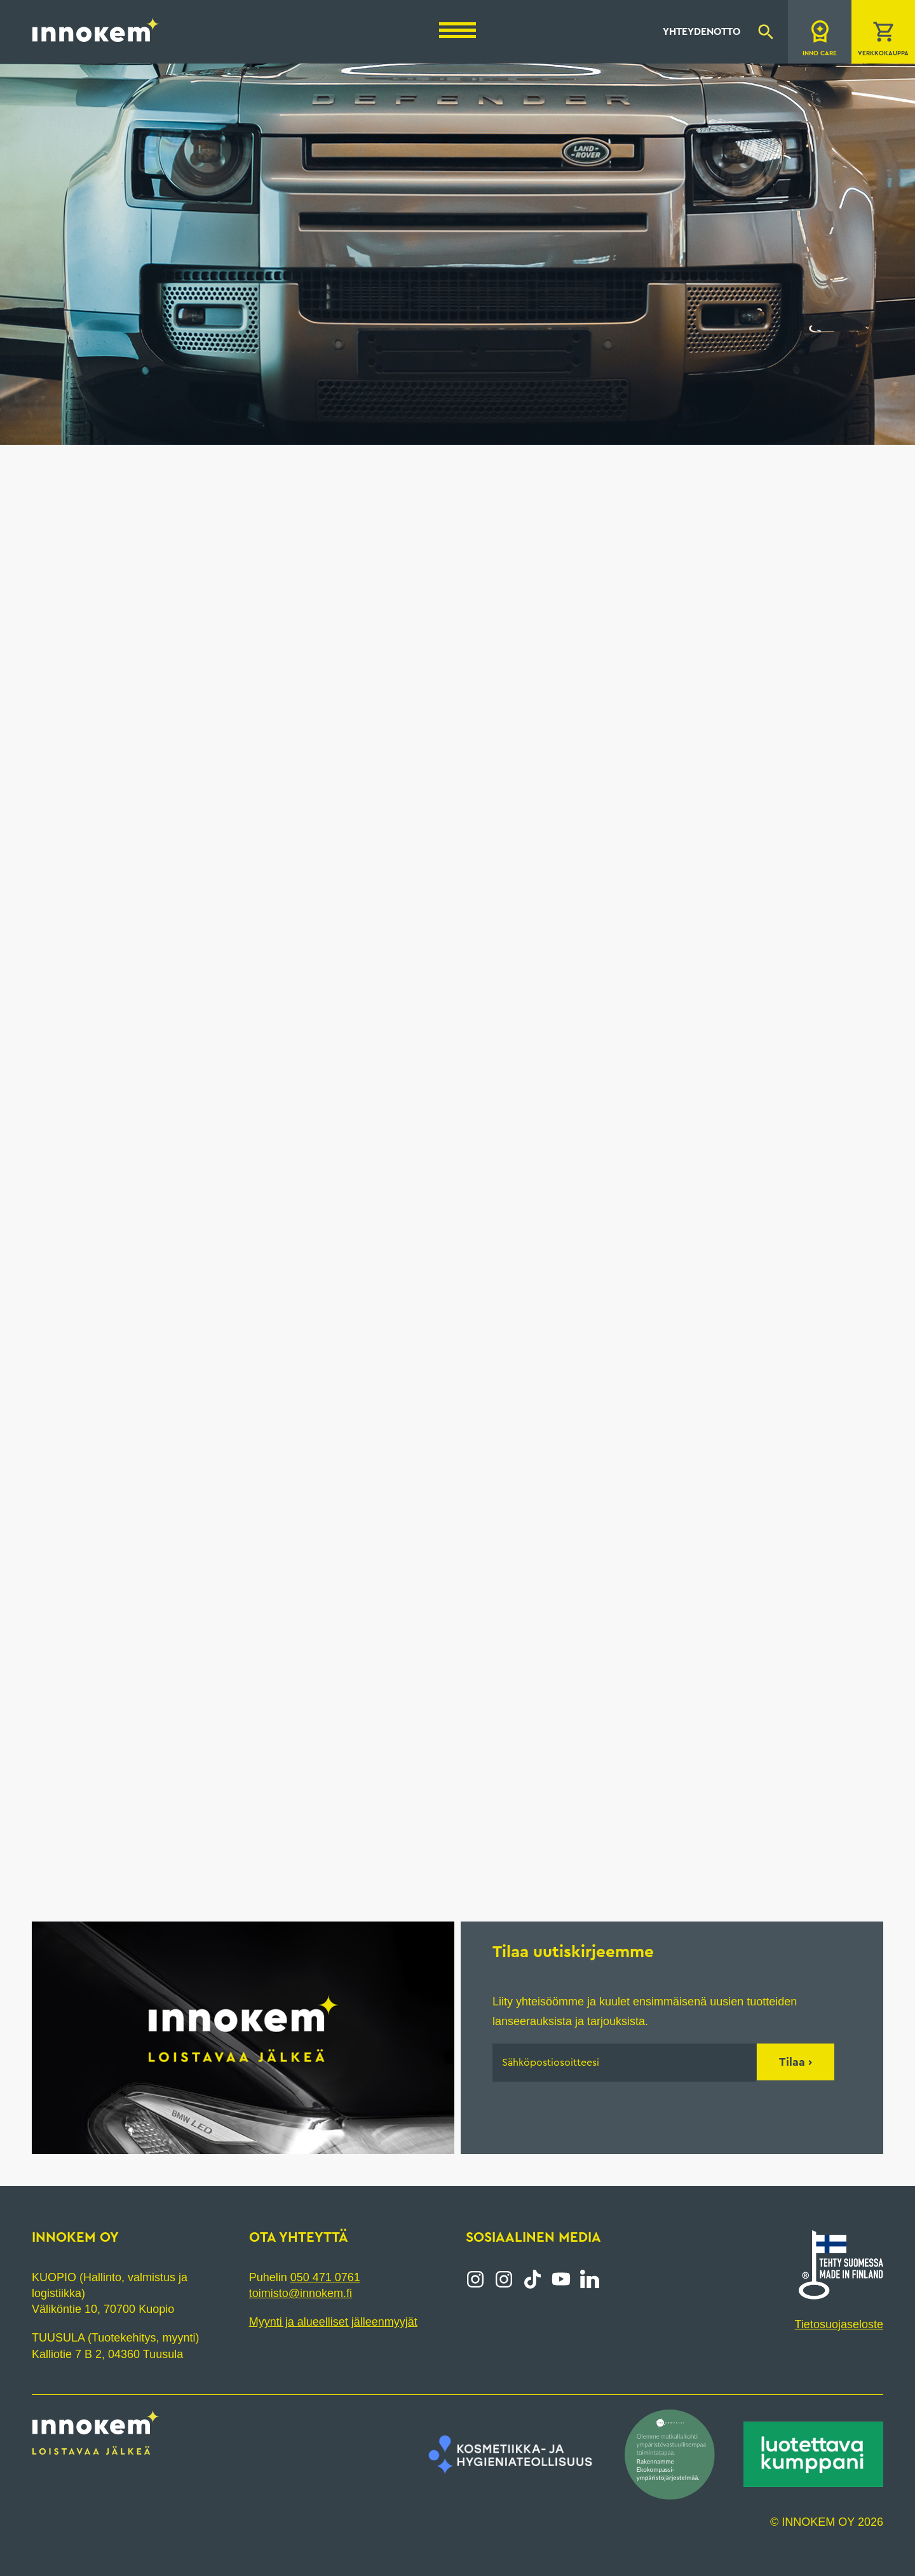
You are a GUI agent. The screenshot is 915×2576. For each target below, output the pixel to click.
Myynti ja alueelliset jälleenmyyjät (333, 2321)
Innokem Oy (96, 29)
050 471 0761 (325, 2277)
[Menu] (457, 30)
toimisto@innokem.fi (300, 2293)
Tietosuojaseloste (839, 2324)
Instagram (475, 2279)
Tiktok (532, 2279)
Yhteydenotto (701, 32)
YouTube (561, 2279)
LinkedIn (589, 2279)
